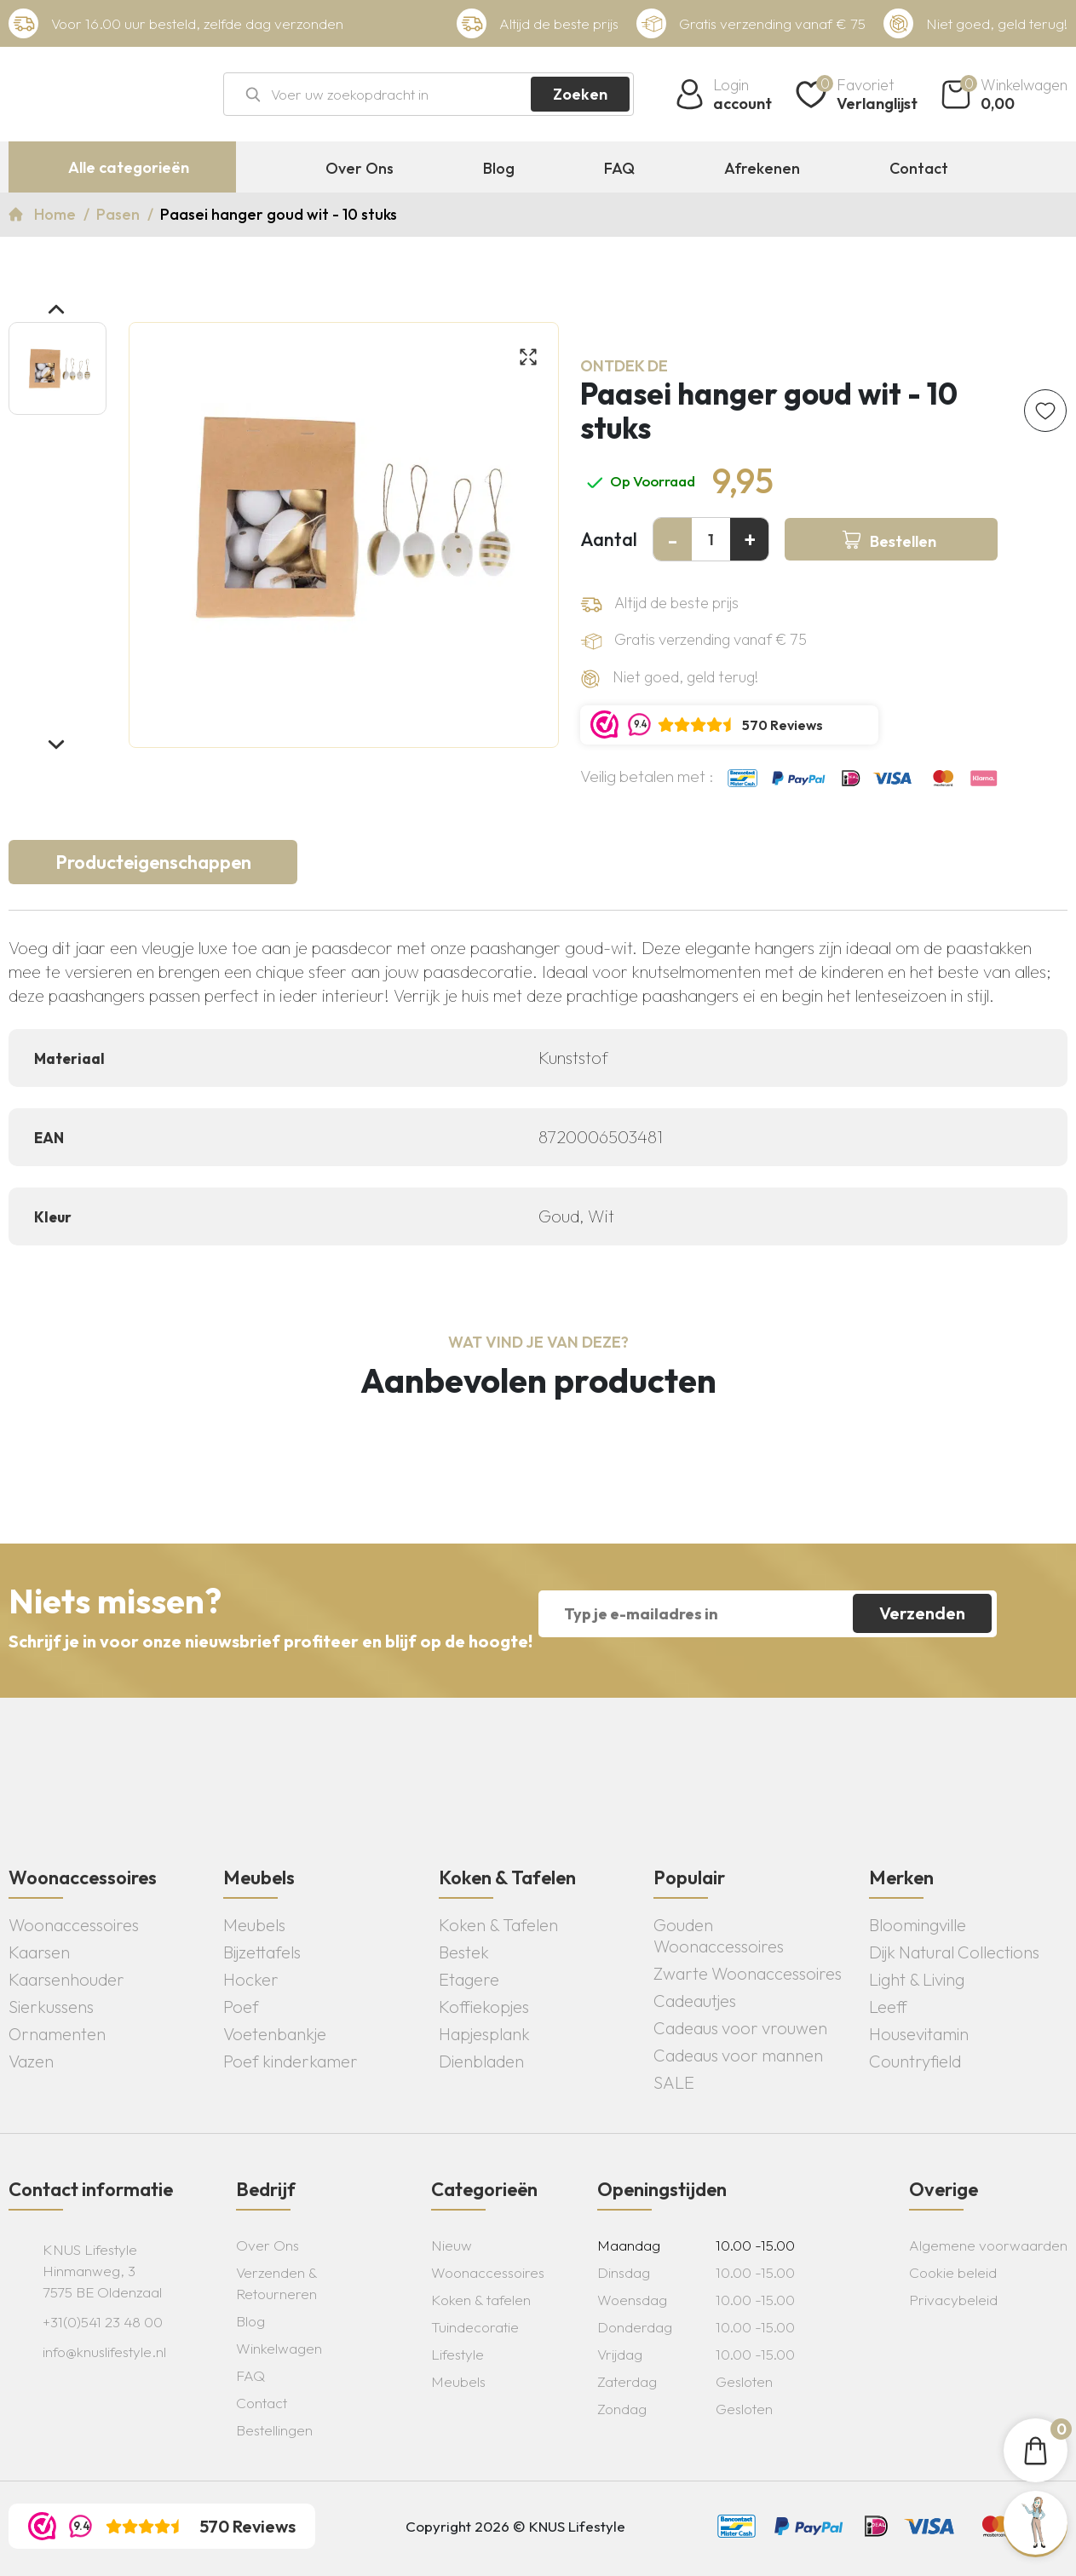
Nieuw (451, 2245)
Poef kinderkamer (290, 2061)
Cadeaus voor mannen (738, 2055)
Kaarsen (39, 1952)
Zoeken (580, 94)
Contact (918, 168)
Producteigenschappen (153, 862)
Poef (241, 2006)
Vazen (31, 2061)
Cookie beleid (953, 2272)
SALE (673, 2082)
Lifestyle (457, 2354)
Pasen (119, 214)
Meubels (254, 1924)
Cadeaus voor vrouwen (740, 2027)
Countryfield (915, 2061)
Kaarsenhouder (66, 1979)
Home (56, 214)
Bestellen (903, 541)
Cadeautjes (694, 2000)
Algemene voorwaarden (988, 2245)
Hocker (251, 1979)
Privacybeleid (953, 2300)
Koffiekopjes (484, 2006)
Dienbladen (481, 2061)
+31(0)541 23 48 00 (103, 2322)
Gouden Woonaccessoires (718, 1935)
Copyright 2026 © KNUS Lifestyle (515, 2526)
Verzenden (922, 1613)
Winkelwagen (279, 2348)
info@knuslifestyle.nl (104, 2351)
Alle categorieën (128, 167)
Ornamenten (57, 2033)
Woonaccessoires (74, 1924)
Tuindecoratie (475, 2327)
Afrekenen (762, 168)
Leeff (888, 2006)
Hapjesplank (484, 2033)
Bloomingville (917, 1924)
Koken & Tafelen (498, 1924)
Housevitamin (919, 2033)
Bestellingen (274, 2430)
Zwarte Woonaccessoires (747, 1973)
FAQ (619, 168)
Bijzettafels (262, 1952)
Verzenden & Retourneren (276, 2283)
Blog (499, 168)
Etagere (469, 1979)
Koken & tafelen (481, 2300)
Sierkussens (51, 2006)
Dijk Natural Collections (954, 1952)
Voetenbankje (274, 2033)
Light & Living (916, 1979)
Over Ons (359, 168)
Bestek (464, 1952)
